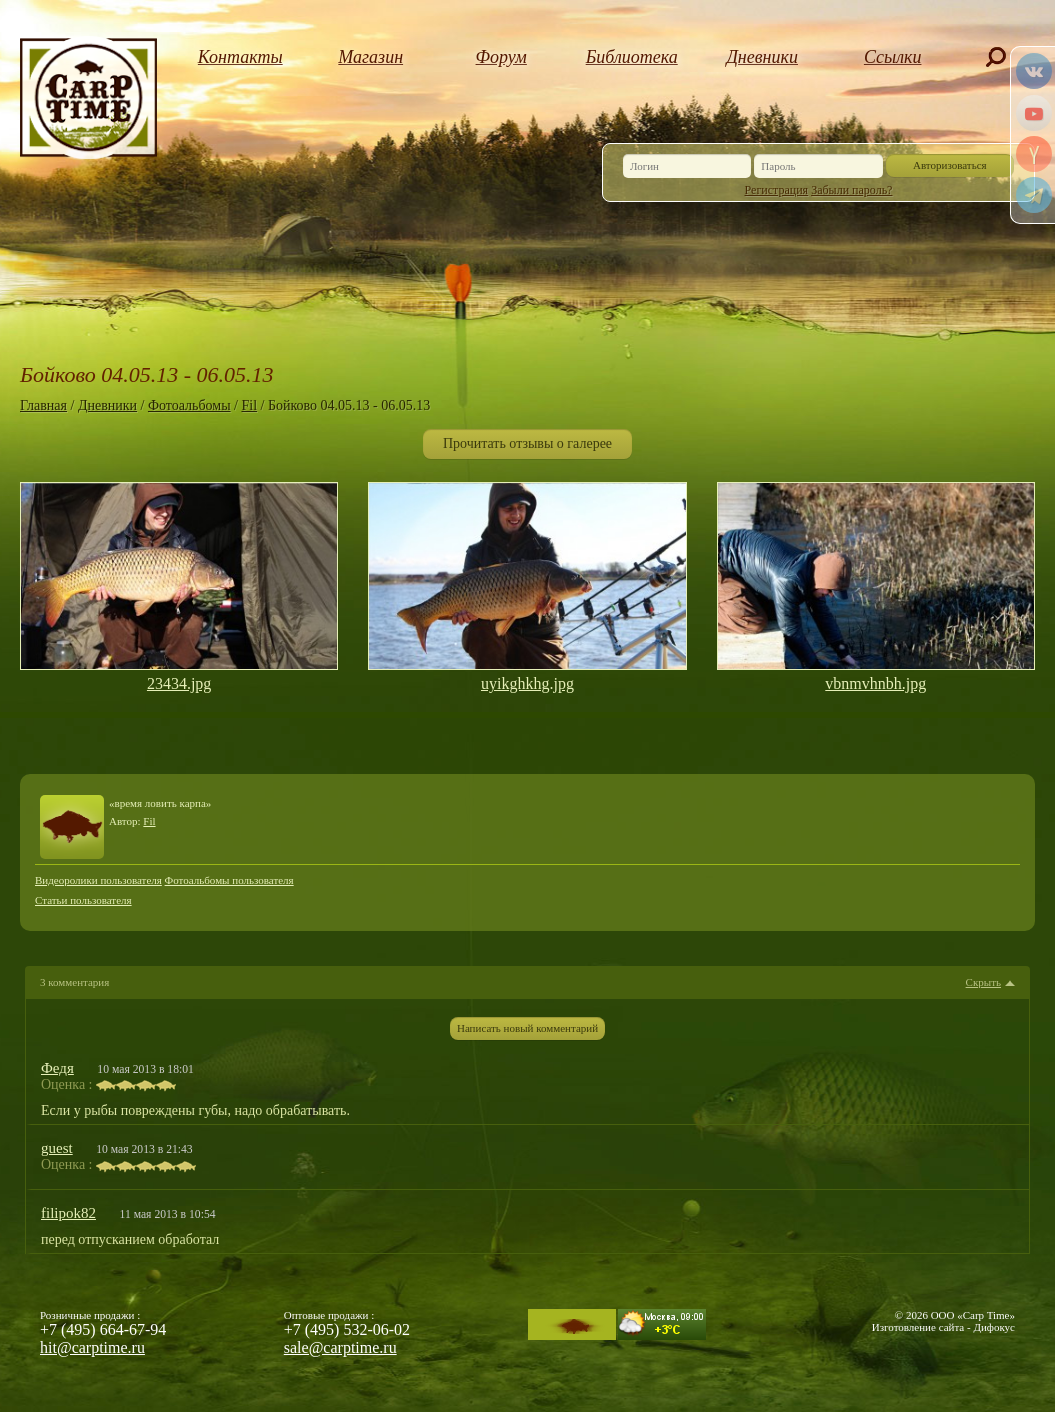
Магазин (370, 57)
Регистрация (777, 190)
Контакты (240, 57)
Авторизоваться (950, 165)
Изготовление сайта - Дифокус (943, 1327)
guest (57, 1148)
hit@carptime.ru (92, 1347)
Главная (43, 405)
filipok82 (68, 1213)
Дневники (762, 57)
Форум (501, 57)
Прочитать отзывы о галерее (527, 443)
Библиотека (632, 57)
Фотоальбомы (189, 405)
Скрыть (983, 982)
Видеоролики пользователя (98, 880)
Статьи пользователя (83, 900)
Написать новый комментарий (527, 1028)
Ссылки (893, 57)
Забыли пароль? (851, 190)
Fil (249, 405)
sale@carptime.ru (340, 1347)
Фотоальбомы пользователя (229, 880)
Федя (57, 1068)
